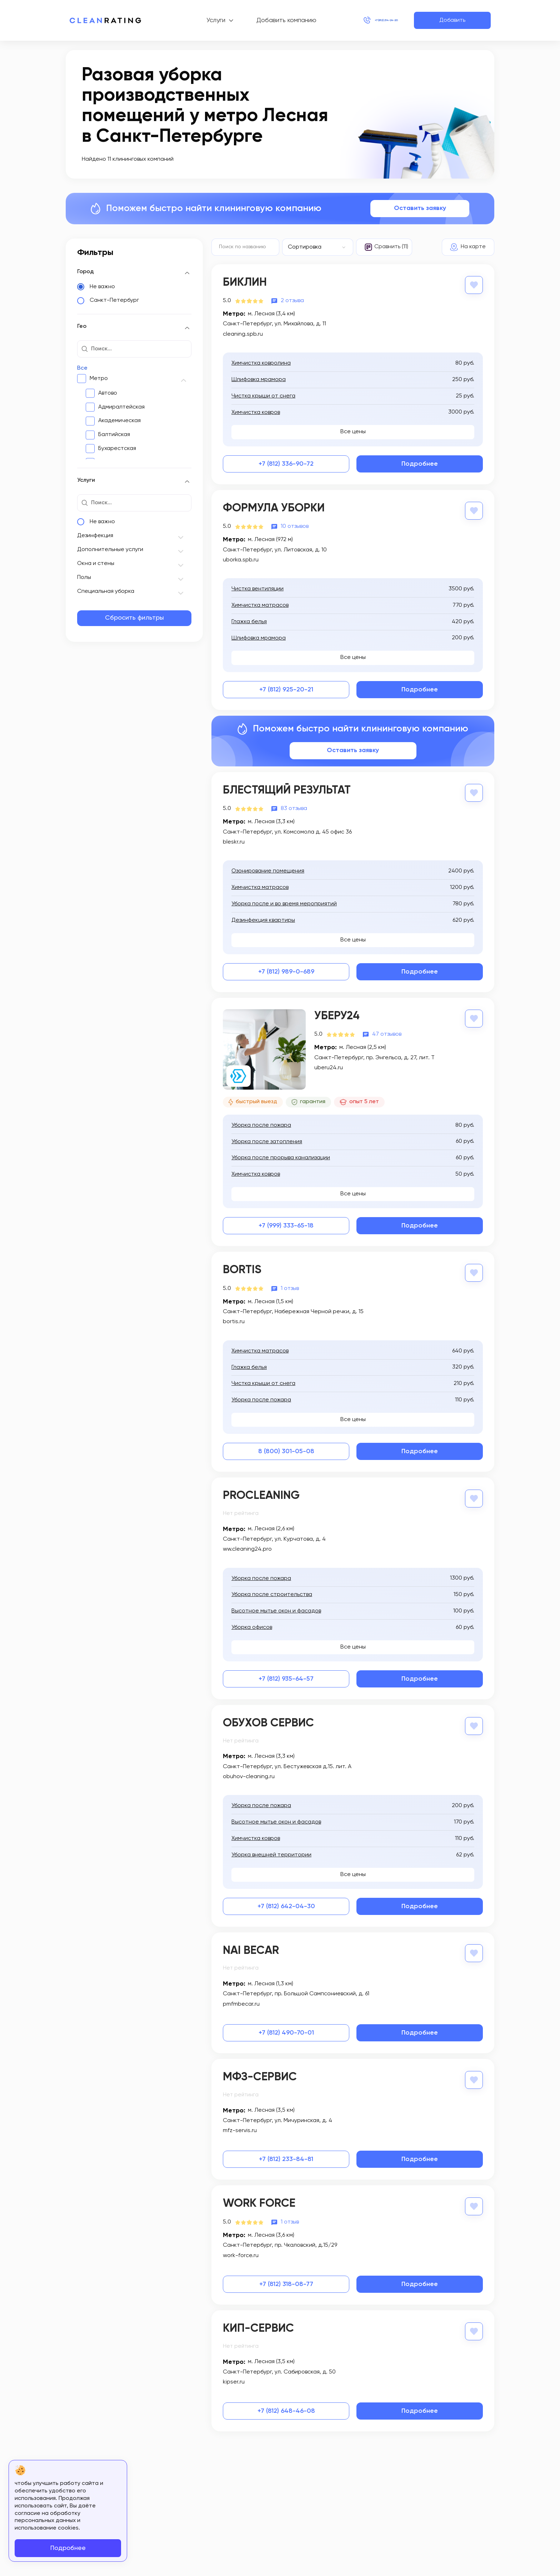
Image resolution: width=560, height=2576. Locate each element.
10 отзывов (295, 525)
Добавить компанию (268, 20)
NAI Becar (251, 1946)
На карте (473, 247)
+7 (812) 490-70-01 (286, 2028)
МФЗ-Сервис (260, 2073)
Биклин (245, 282)
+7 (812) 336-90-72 (286, 463)
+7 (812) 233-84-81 (286, 2154)
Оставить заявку (420, 208)
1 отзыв (290, 1286)
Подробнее (419, 463)
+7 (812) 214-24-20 (367, 20)
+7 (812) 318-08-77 (286, 2279)
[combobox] (318, 247)
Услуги (197, 20)
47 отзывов (386, 1032)
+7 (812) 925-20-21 (286, 688)
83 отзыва (294, 807)
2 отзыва (292, 300)
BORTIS (242, 1268)
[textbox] (314, 247)
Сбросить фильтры (134, 618)
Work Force (259, 2199)
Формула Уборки (274, 507)
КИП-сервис (258, 2323)
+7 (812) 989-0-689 (286, 970)
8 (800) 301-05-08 (286, 1449)
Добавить (452, 20)
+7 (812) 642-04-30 (286, 1902)
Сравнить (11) (391, 247)
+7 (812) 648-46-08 (286, 2404)
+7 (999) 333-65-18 (286, 1224)
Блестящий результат (287, 789)
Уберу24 (337, 1014)
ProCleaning (261, 1493)
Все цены (353, 431)
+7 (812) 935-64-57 (286, 1675)
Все (82, 368)
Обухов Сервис (268, 1720)
